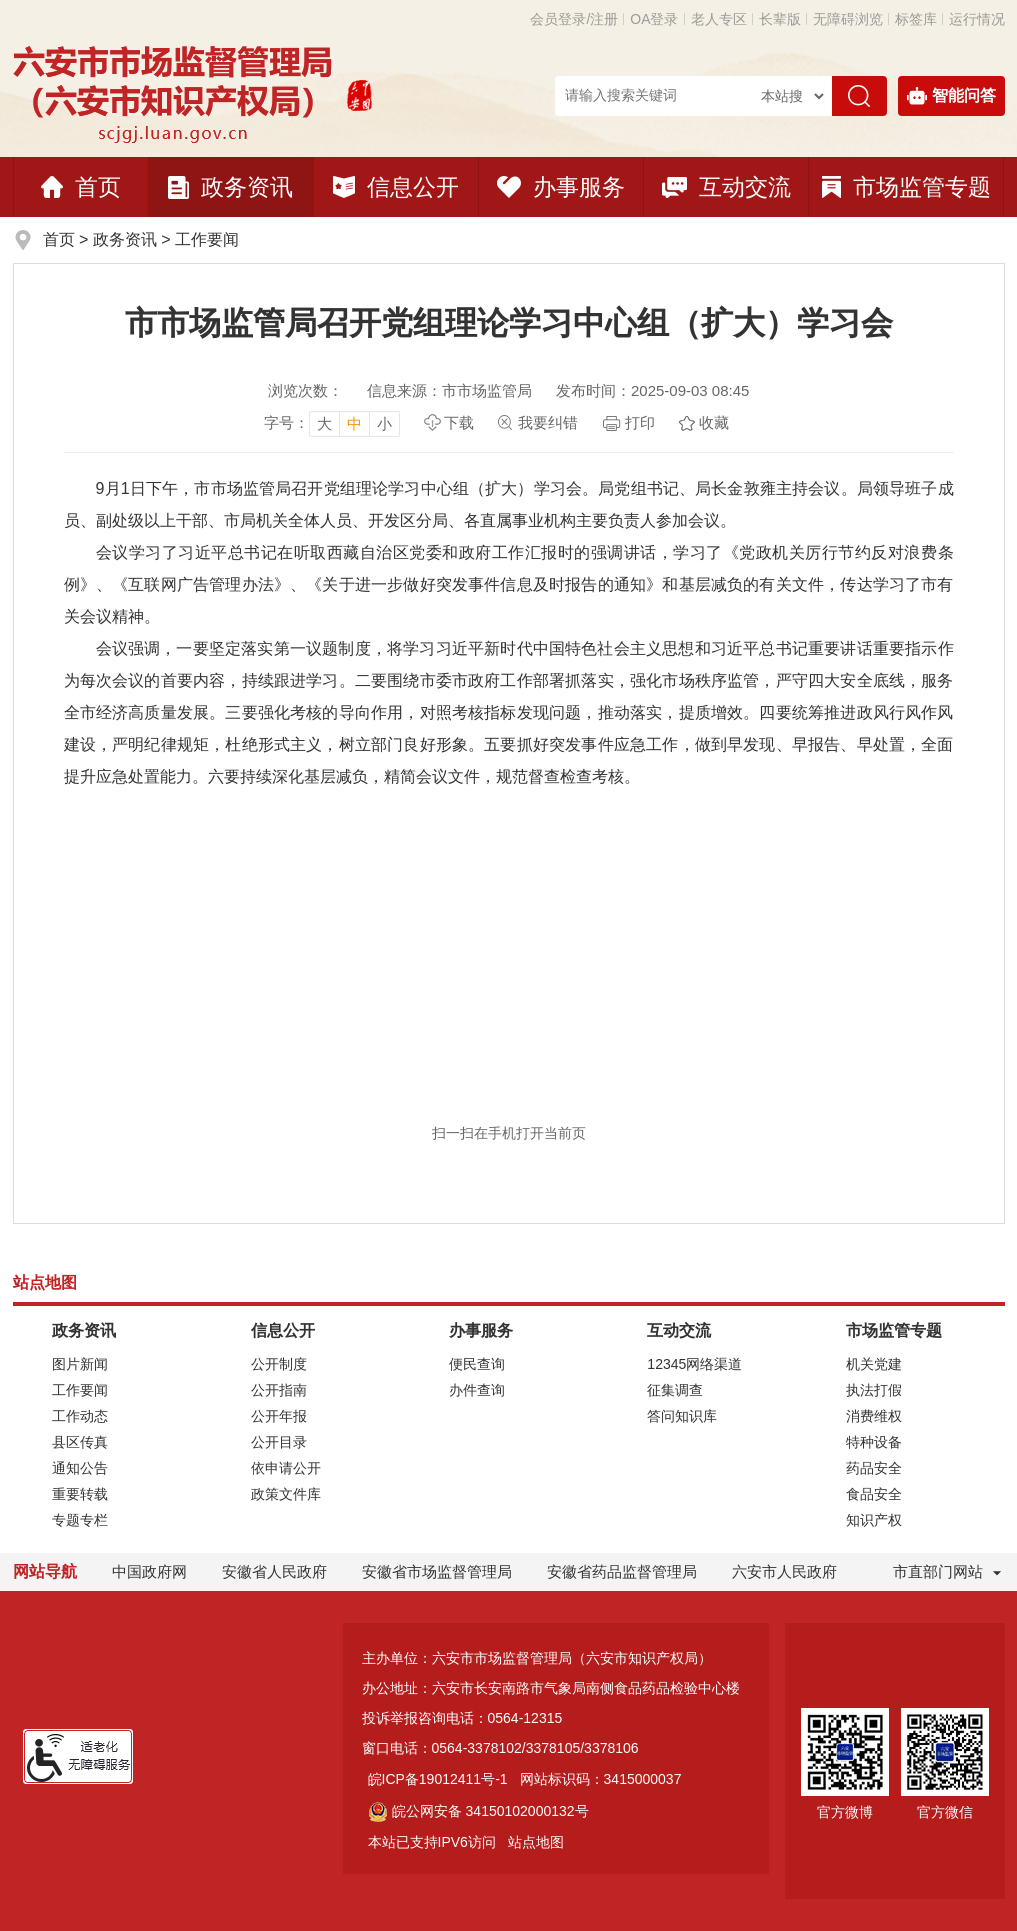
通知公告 (80, 1468)
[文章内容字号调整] (332, 423)
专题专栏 (80, 1520)
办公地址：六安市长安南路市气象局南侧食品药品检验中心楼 (551, 1688)
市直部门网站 (947, 1571)
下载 (459, 422)
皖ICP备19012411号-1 (438, 1779)
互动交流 (726, 187)
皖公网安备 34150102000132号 (478, 1811)
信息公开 (396, 187)
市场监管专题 (906, 187)
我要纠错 (548, 422)
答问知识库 (682, 1416)
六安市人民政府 (784, 1571)
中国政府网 (149, 1571)
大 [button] (324, 423)
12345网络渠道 (694, 1364)
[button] (780, 19)
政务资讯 (230, 187)
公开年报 (279, 1416)
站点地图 (536, 1842)
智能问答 (951, 96)
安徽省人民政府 (274, 1571)
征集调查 (675, 1390)
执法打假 (874, 1390)
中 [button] (354, 423)
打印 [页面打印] (640, 422)
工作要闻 (207, 239)
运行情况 (977, 19)
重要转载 (80, 1494)
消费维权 (874, 1416)
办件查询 (477, 1390)
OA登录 (654, 19)
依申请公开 (286, 1468)
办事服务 (561, 187)
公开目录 (279, 1442)
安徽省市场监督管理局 (437, 1571)
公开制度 (279, 1364)
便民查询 (477, 1364)
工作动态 (80, 1416)
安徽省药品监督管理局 (622, 1571)
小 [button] (384, 423)
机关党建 (874, 1364)
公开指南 (279, 1390)
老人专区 (719, 19)
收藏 (714, 422)
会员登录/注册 (574, 19)
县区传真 (80, 1442)
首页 (81, 187)
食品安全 (874, 1494)
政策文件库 (286, 1494)
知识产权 (874, 1520)
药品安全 (874, 1468)
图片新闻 (80, 1364)
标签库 (916, 19)
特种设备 (874, 1442)
